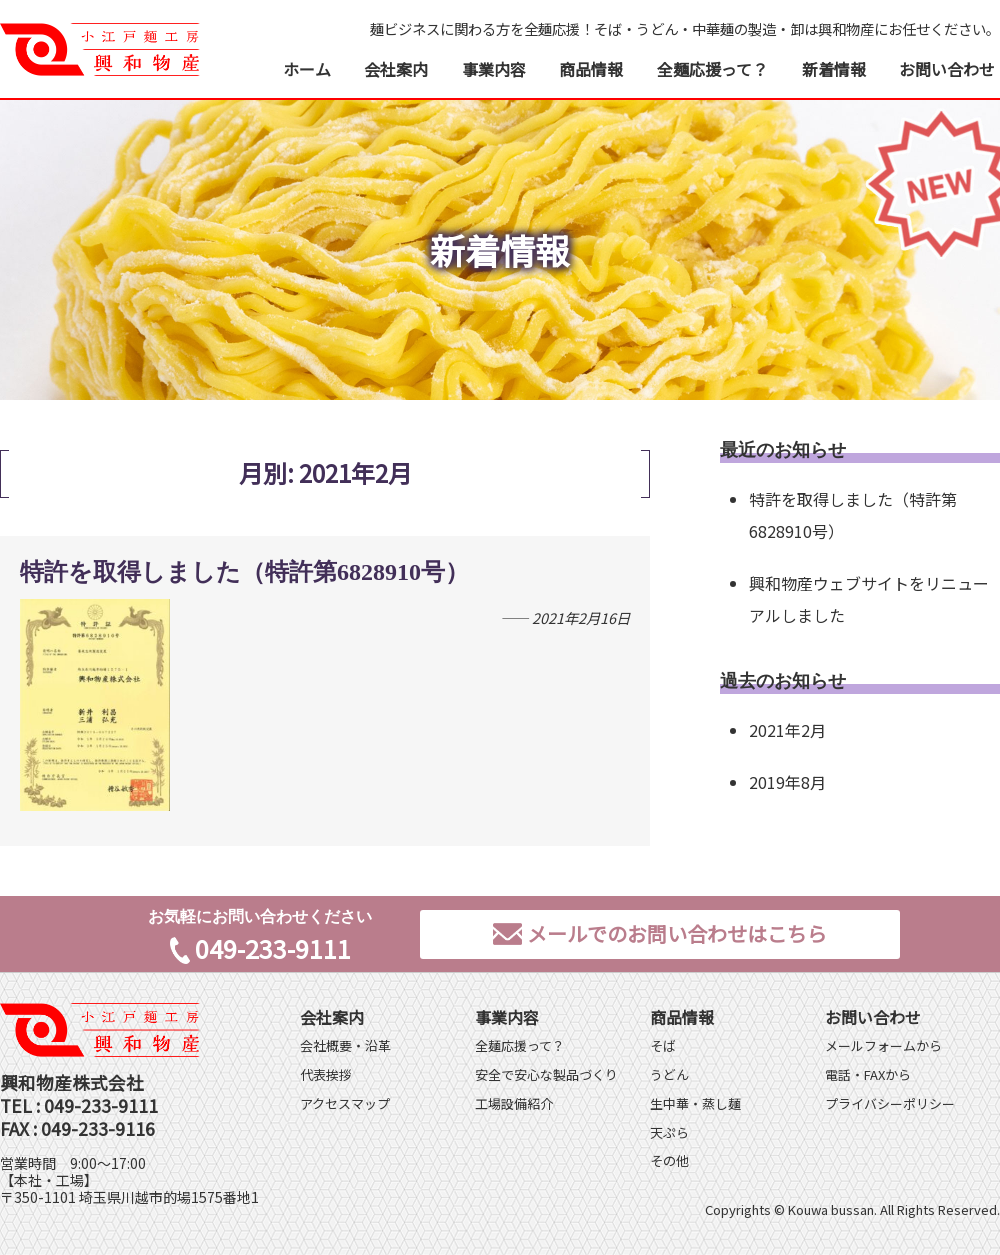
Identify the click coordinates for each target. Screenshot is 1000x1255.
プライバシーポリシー (890, 1103)
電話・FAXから (868, 1074)
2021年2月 (787, 730)
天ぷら (669, 1132)
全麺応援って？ (712, 69)
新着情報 (834, 69)
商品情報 (591, 69)
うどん (669, 1074)
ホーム (307, 69)
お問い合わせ (947, 69)
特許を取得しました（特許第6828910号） (244, 572)
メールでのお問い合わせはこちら (660, 933)
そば (663, 1045)
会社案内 (396, 69)
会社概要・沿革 (345, 1045)
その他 (669, 1160)
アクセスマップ (345, 1103)
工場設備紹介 (514, 1103)
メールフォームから (883, 1045)
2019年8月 (787, 782)
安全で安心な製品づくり (546, 1074)
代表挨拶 (326, 1074)
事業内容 (494, 69)
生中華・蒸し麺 (695, 1103)
